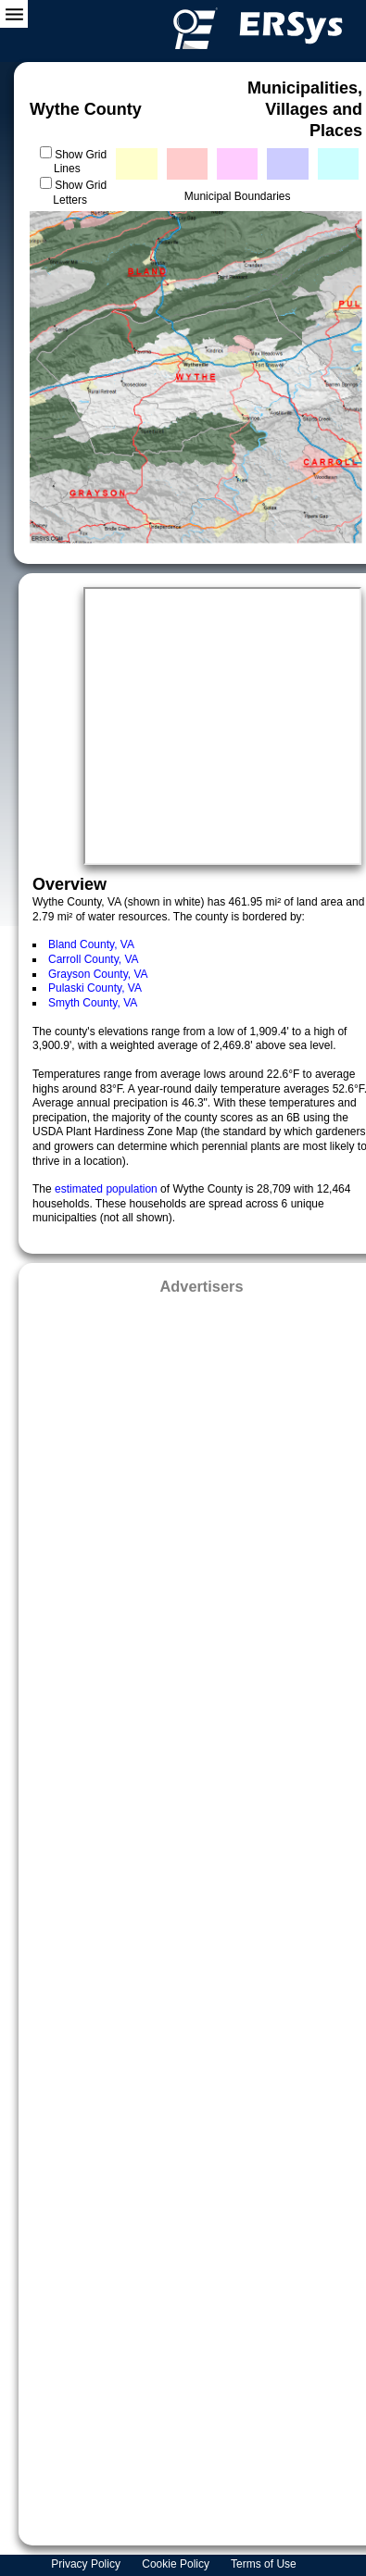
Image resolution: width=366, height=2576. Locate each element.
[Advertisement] (201, 1914)
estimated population (107, 1188)
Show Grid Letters (80, 192)
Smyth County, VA (92, 1002)
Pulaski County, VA (95, 988)
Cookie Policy (177, 2563)
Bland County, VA (91, 944)
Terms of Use (265, 2563)
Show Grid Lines (80, 162)
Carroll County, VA (93, 959)
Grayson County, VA (98, 974)
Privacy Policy (87, 2563)
